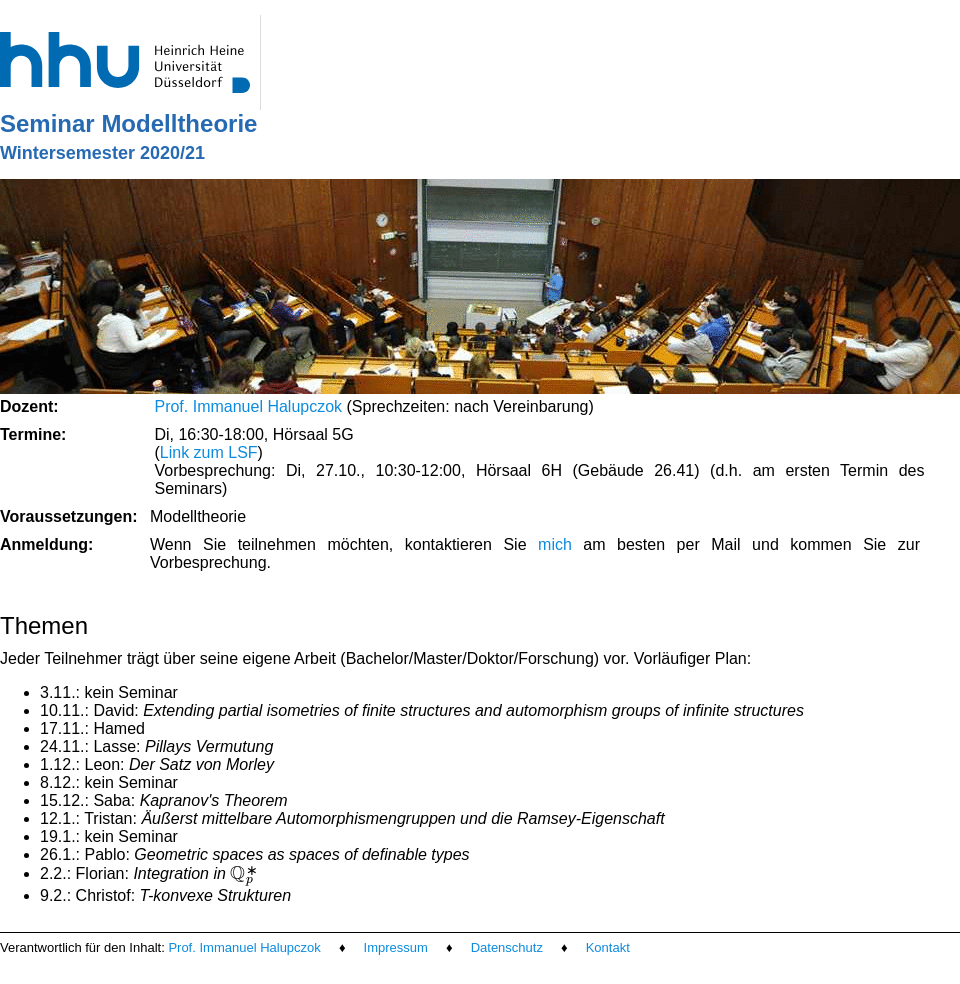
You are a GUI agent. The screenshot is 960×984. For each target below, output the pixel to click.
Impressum (396, 947)
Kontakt (608, 947)
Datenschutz (507, 947)
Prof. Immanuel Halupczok (248, 406)
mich (555, 544)
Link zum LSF (209, 452)
